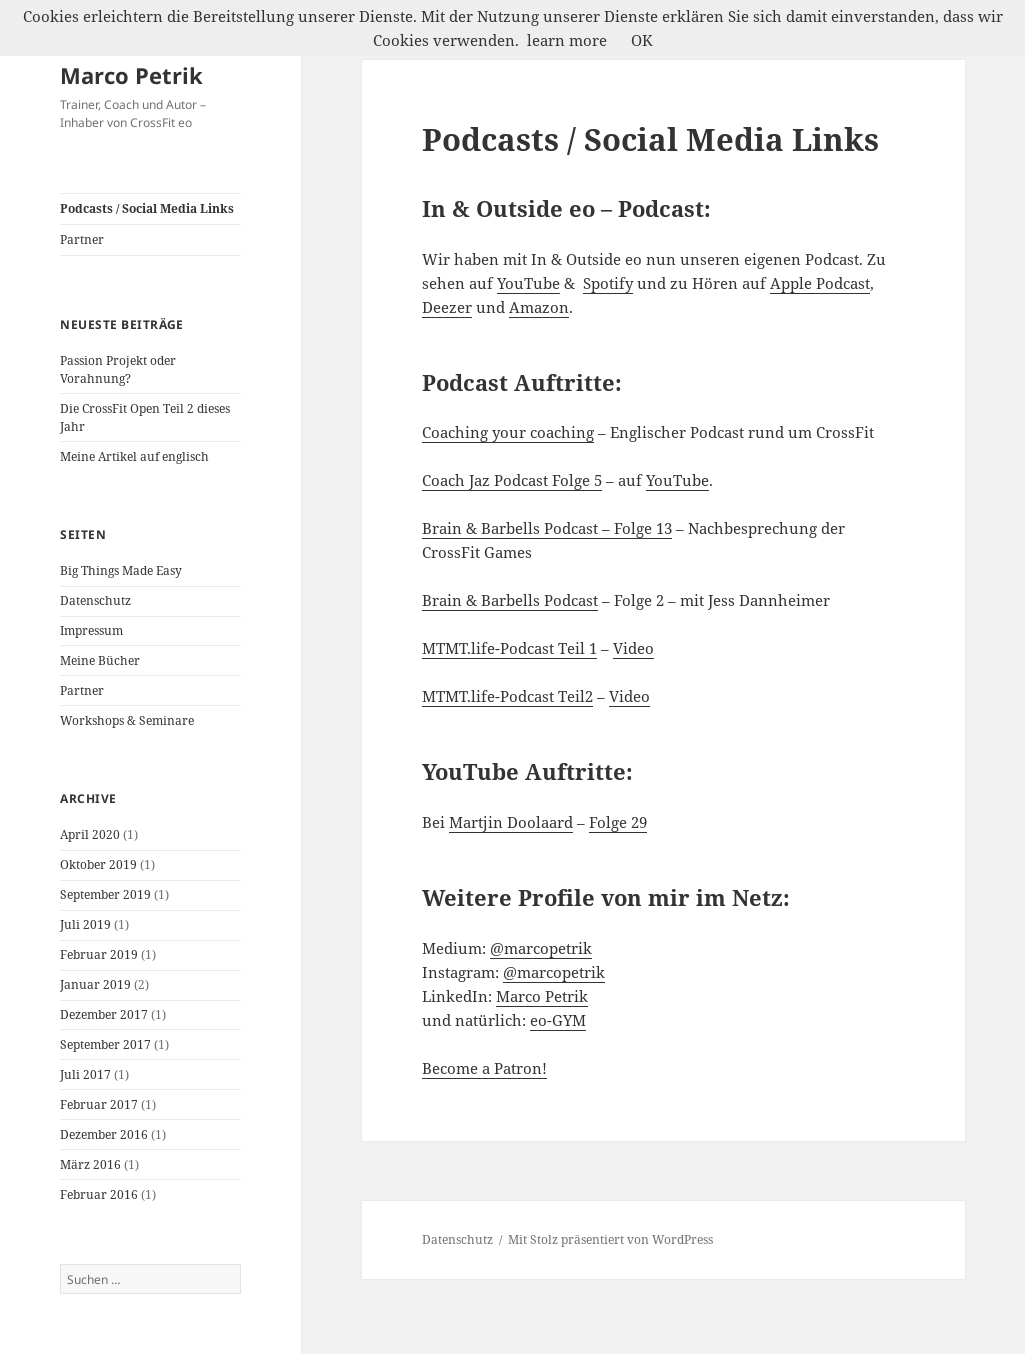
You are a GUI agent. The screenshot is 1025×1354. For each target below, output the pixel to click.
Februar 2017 (99, 1104)
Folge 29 (618, 822)
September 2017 (105, 1044)
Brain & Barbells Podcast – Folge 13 (547, 528)
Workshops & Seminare (127, 720)
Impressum (91, 630)
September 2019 (105, 894)
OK (642, 40)
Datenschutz (95, 600)
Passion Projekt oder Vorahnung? (118, 369)
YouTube (528, 283)
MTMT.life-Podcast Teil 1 (509, 648)
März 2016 (90, 1164)
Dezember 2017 (104, 1014)
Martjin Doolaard (511, 822)
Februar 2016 (99, 1194)
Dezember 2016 (104, 1134)
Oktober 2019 (98, 864)
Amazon (539, 307)
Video (633, 648)
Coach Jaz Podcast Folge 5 (512, 480)
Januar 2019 (95, 984)
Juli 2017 (85, 1074)
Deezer (447, 307)
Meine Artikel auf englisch (134, 456)
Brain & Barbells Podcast (510, 600)
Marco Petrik (131, 75)
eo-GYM (558, 1020)
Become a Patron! (484, 1068)
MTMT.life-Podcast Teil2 (507, 696)
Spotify (608, 283)
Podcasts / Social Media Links (147, 208)
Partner (82, 239)
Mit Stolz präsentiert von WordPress (610, 1239)
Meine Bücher (100, 660)
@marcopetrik (541, 948)
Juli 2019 (85, 924)
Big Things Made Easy (121, 570)
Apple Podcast (820, 283)
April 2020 (90, 834)
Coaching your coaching (508, 432)
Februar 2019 (99, 954)
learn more (567, 40)
